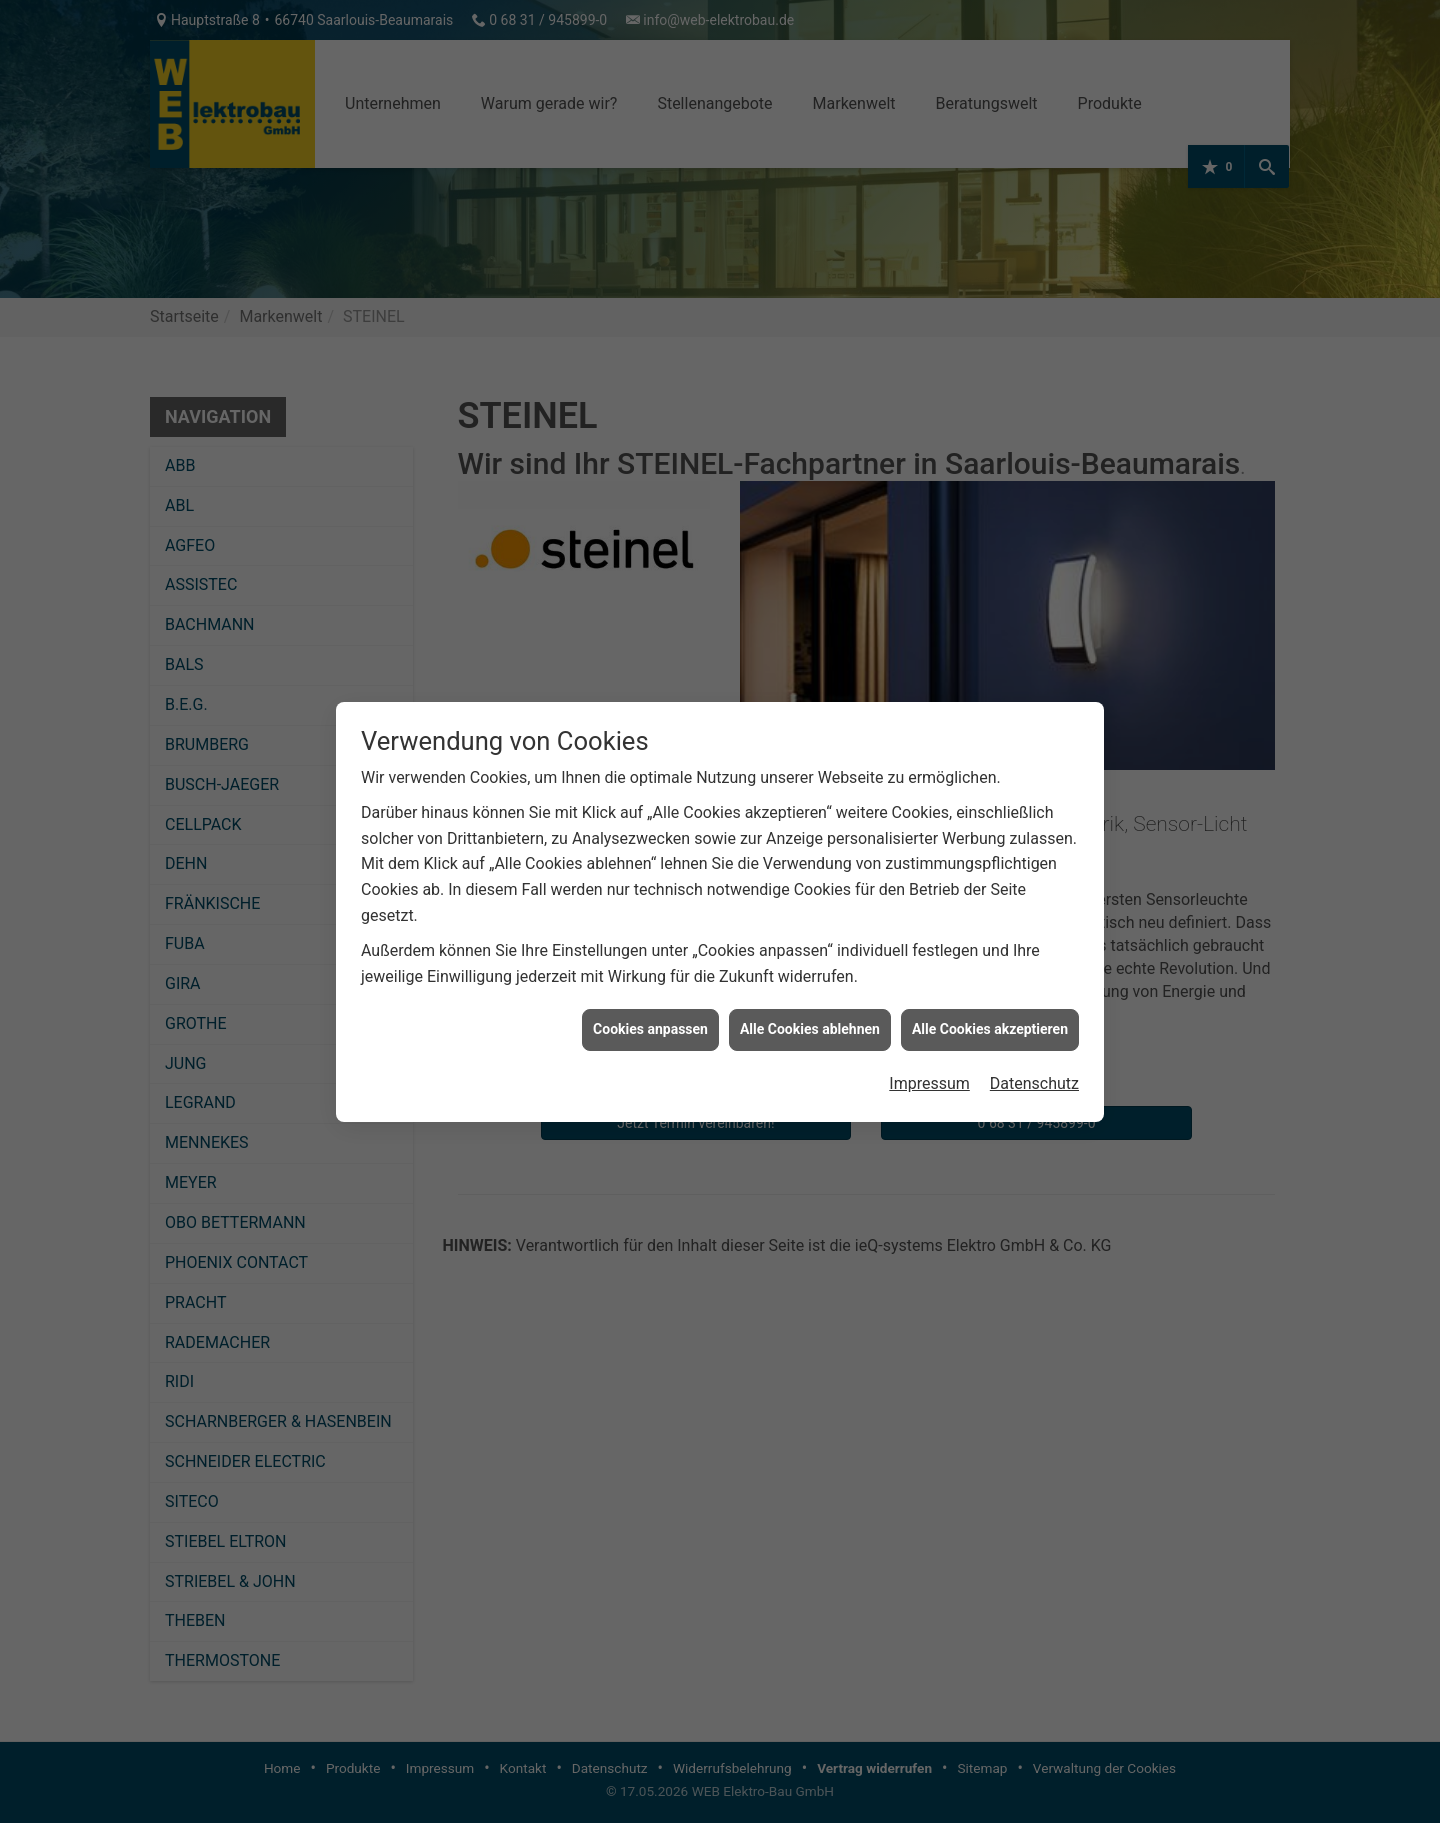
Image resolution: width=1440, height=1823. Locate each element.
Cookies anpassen (650, 1015)
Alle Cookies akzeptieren (990, 1015)
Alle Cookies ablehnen (810, 1015)
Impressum (929, 1068)
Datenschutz (1034, 1068)
